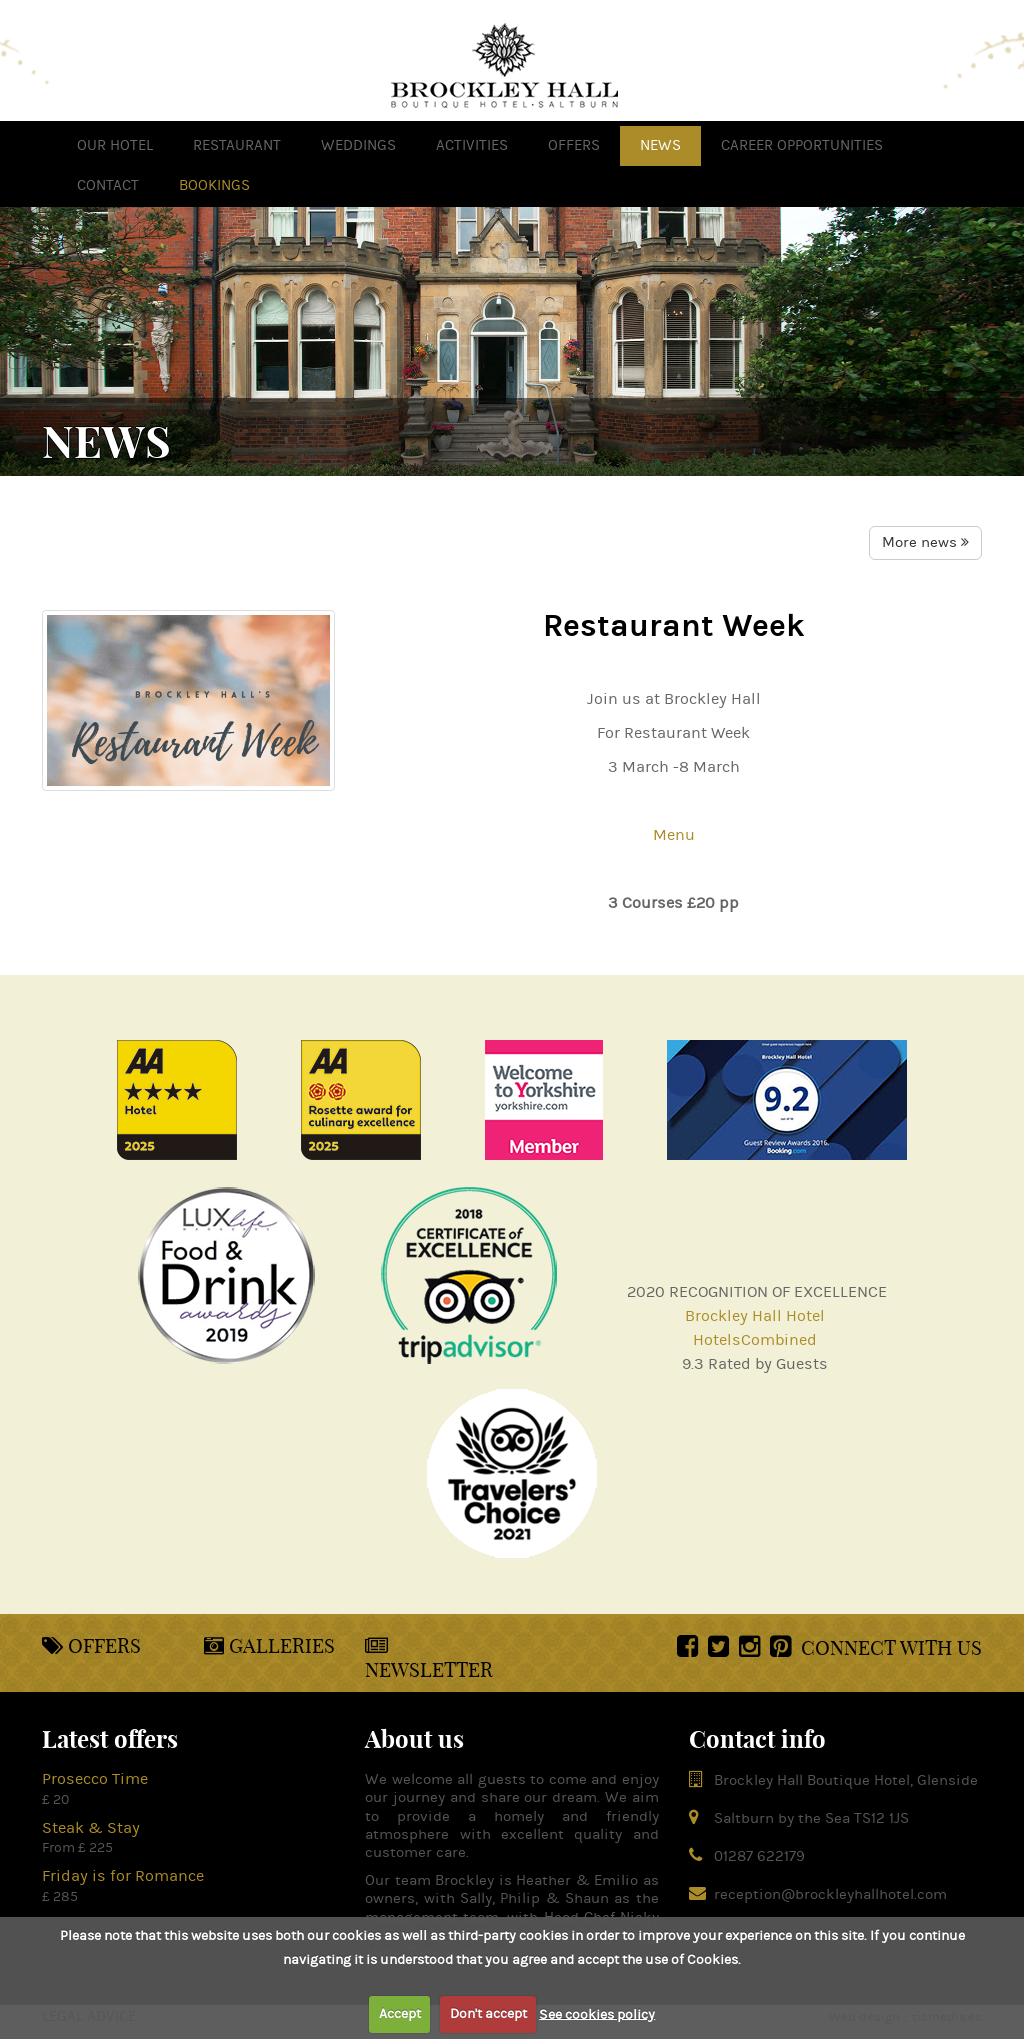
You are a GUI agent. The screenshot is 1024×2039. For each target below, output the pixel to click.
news (660, 145)
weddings (358, 145)
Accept (400, 2014)
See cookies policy (597, 2014)
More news (925, 542)
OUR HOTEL (115, 145)
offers (574, 145)
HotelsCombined (755, 1340)
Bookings (214, 185)
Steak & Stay (91, 1828)
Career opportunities (802, 145)
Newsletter (429, 1659)
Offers (91, 1645)
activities (472, 145)
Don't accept (488, 2014)
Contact (108, 185)
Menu (674, 835)
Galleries (269, 1645)
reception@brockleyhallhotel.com (830, 1894)
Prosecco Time (95, 1779)
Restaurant (237, 145)
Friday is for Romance (123, 1876)
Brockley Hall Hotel (755, 1316)
